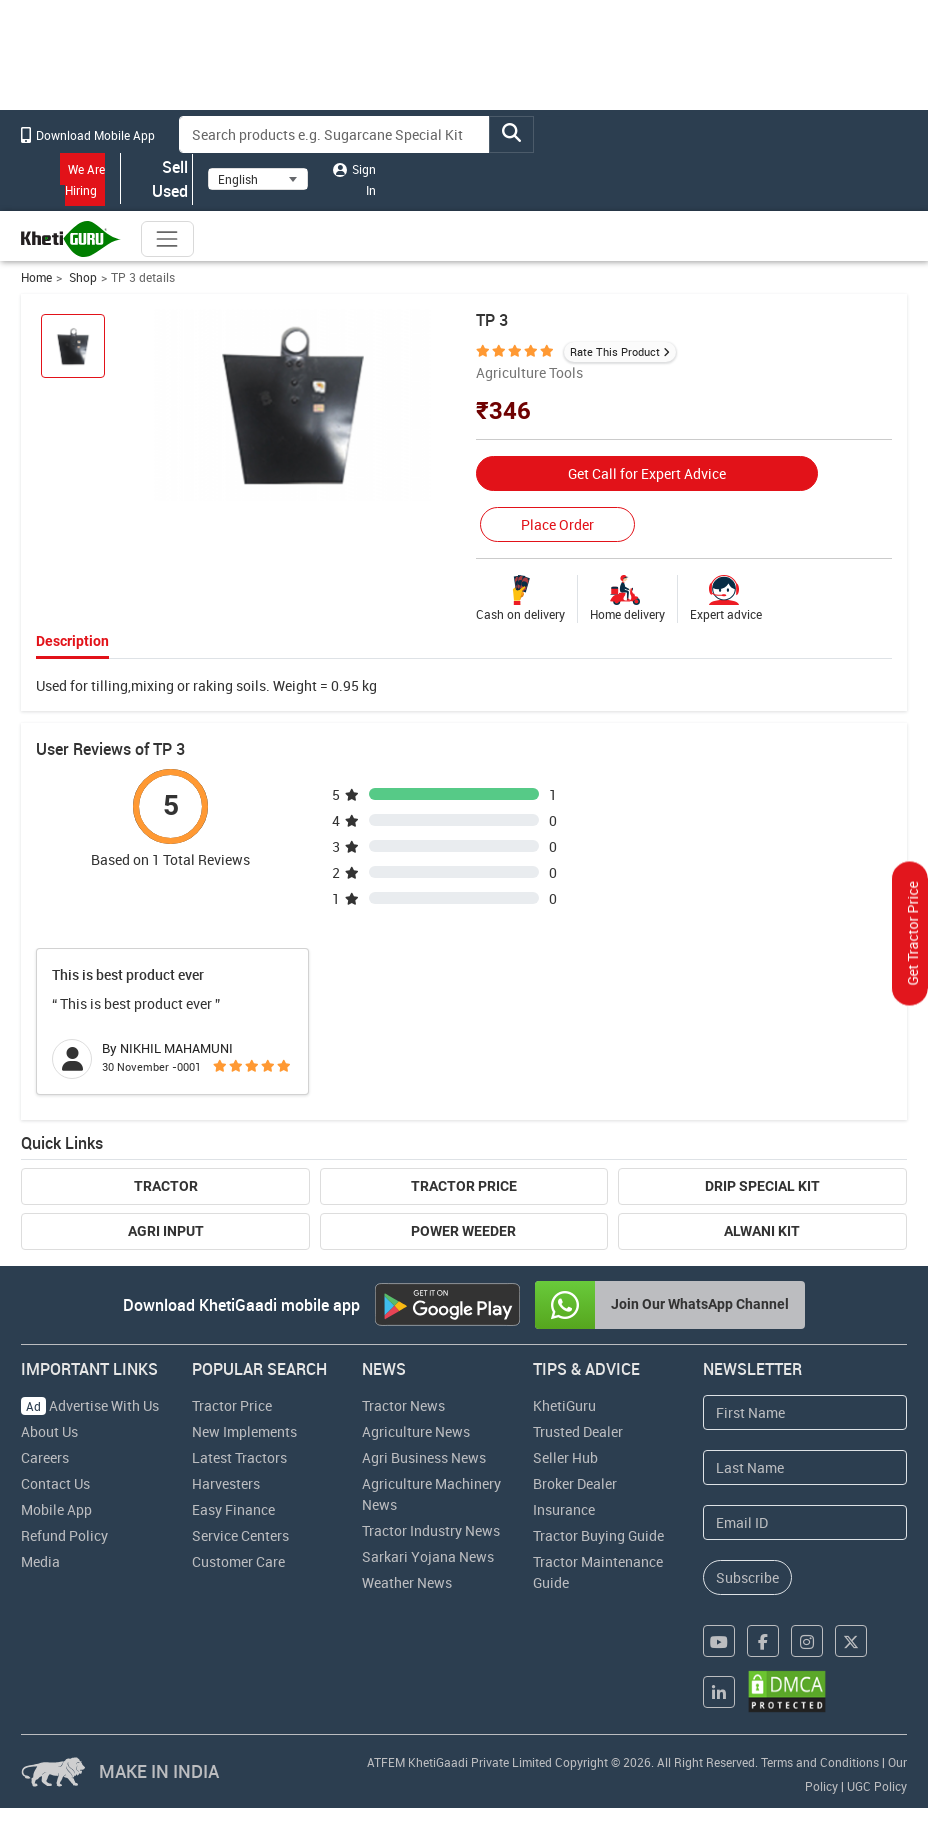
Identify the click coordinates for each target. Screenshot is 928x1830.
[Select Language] (258, 179)
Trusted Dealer (578, 1431)
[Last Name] (804, 1467)
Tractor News (403, 1405)
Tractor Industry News (431, 1530)
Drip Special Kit (762, 1186)
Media (40, 1561)
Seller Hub (565, 1457)
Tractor (166, 1186)
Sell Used (156, 179)
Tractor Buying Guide (598, 1535)
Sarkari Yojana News (428, 1556)
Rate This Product (615, 351)
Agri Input (166, 1231)
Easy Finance (233, 1509)
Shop (81, 277)
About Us (49, 1431)
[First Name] (804, 1412)
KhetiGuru (564, 1405)
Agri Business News (424, 1457)
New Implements (244, 1431)
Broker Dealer (575, 1483)
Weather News (407, 1582)
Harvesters (226, 1483)
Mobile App (56, 1509)
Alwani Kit (762, 1231)
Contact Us (55, 1483)
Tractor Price (464, 1186)
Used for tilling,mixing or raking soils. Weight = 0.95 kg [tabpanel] (206, 685)
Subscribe (747, 1577)
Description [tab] (72, 641)
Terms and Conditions (820, 1762)
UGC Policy (877, 1786)
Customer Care (238, 1561)
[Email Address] (804, 1522)
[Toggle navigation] (167, 239)
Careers (45, 1457)
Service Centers (240, 1535)
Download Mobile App (88, 135)
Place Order (557, 524)
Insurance (564, 1509)
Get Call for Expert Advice (647, 473)
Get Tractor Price (912, 934)
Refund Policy (64, 1535)
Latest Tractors (239, 1457)
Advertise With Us (90, 1405)
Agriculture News (416, 1431)
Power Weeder (463, 1231)
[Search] (334, 134)
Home (36, 277)
